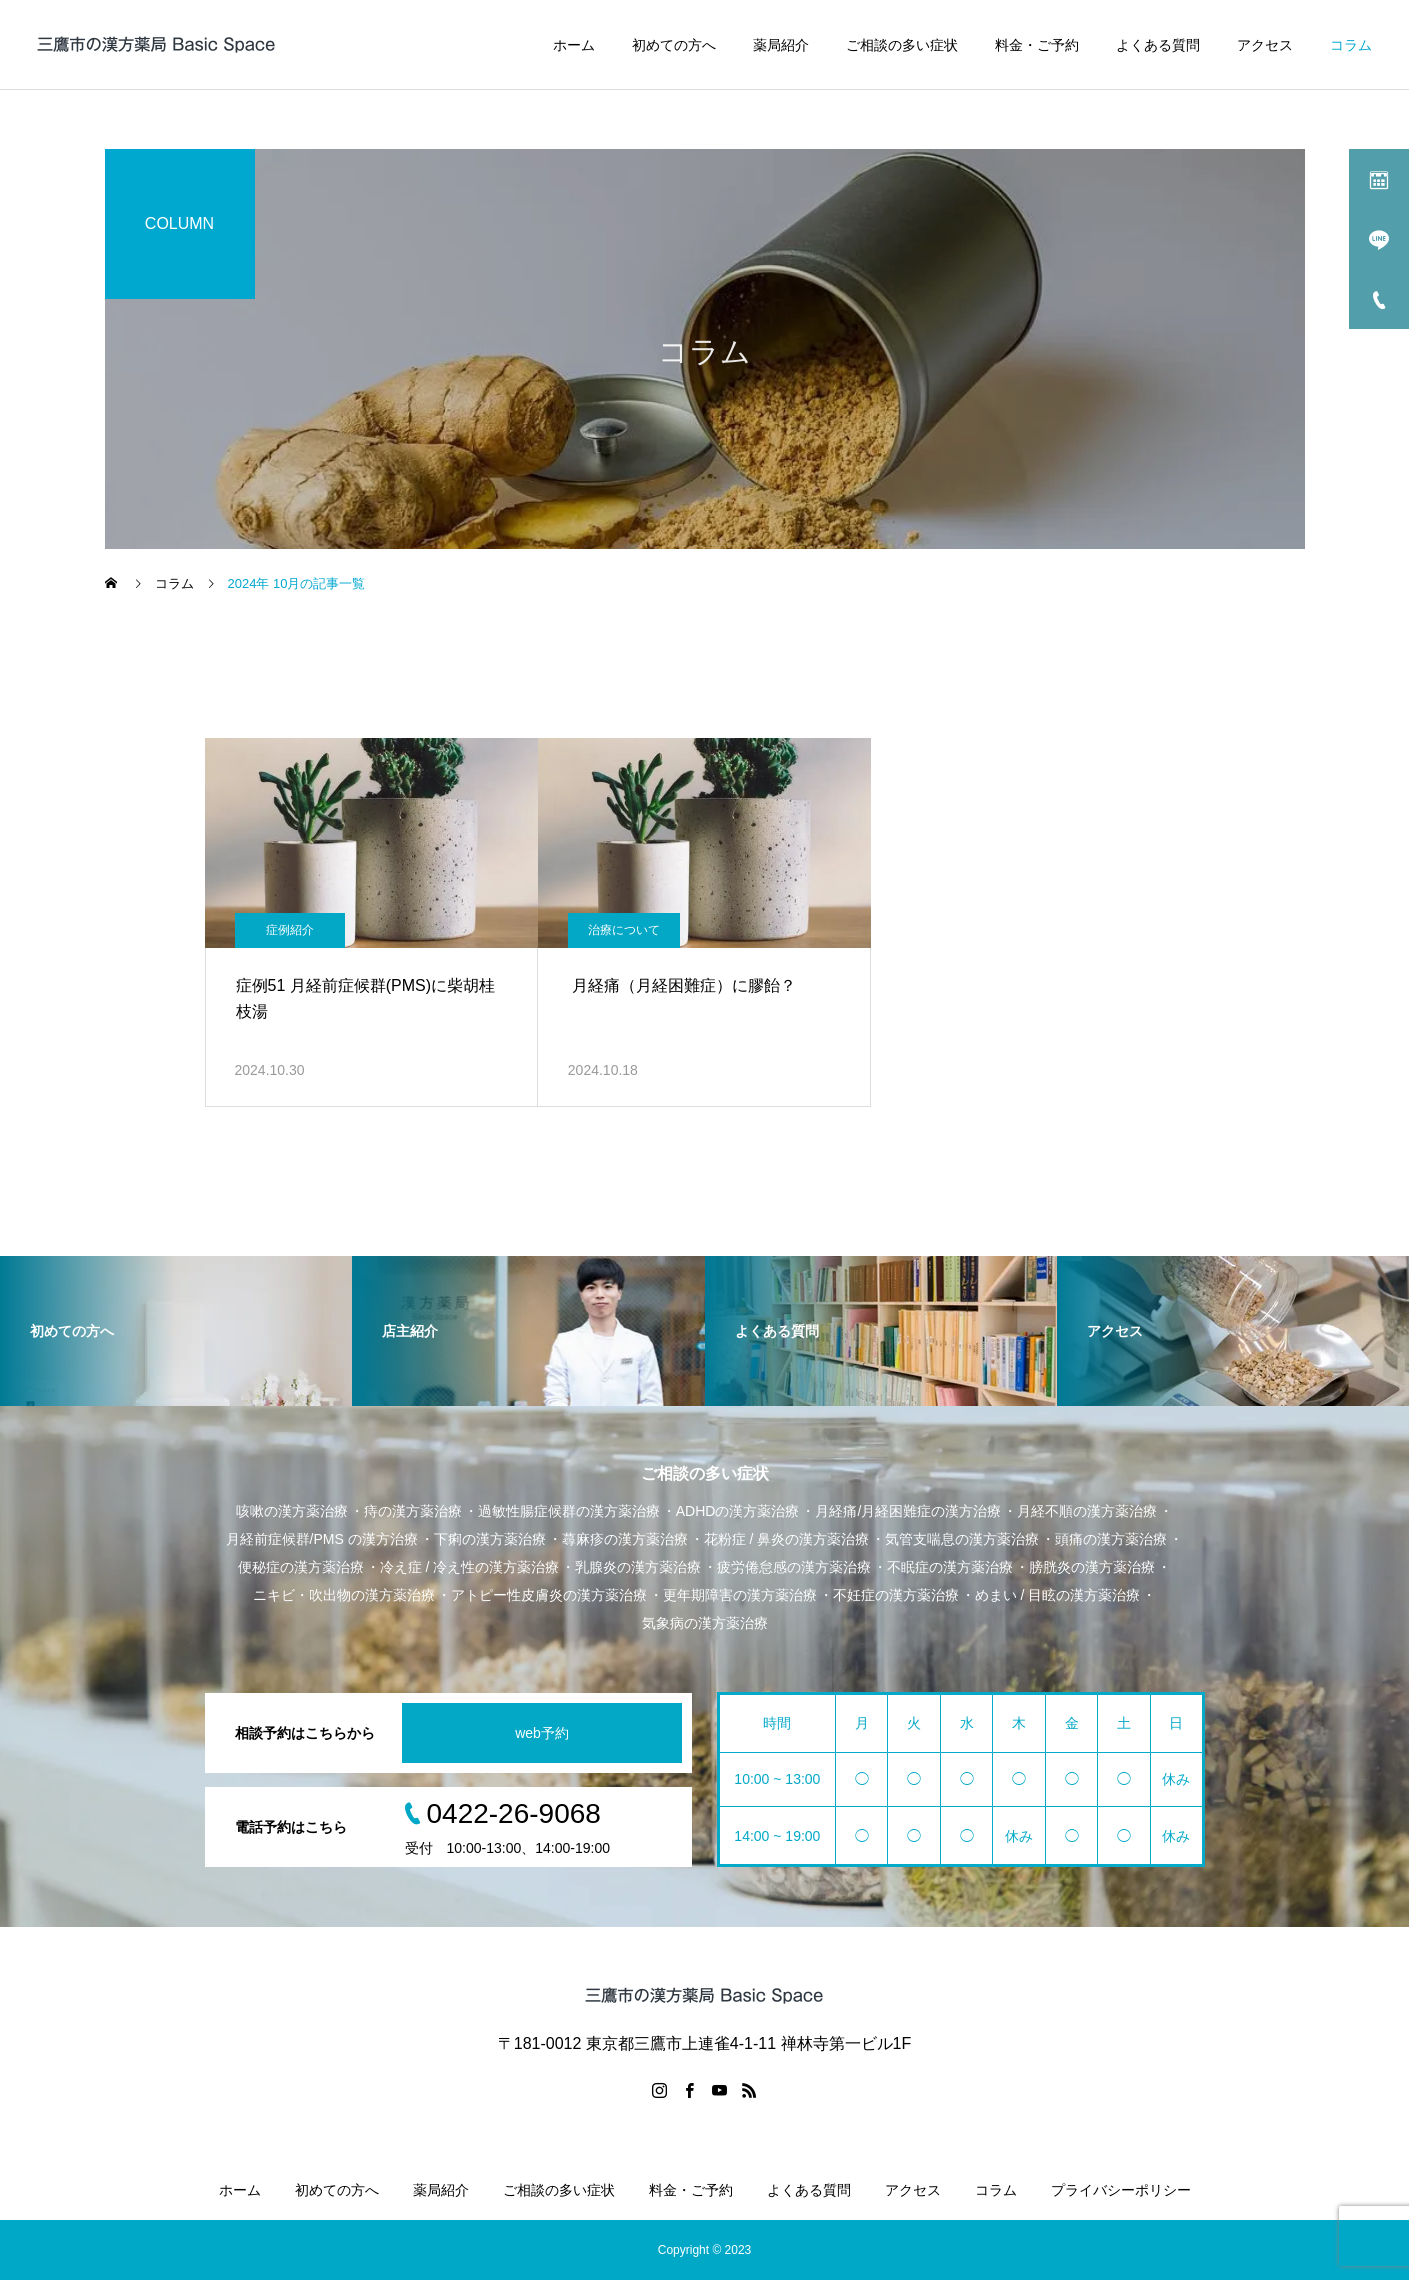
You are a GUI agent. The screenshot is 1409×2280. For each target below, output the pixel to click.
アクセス (1265, 45)
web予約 (542, 1733)
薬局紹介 (781, 45)
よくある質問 (1158, 45)
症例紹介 (290, 930)
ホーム (574, 45)
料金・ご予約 (1037, 45)
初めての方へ (674, 45)
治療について (624, 930)
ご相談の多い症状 (902, 45)
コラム (1351, 45)
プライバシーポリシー (1121, 2190)
